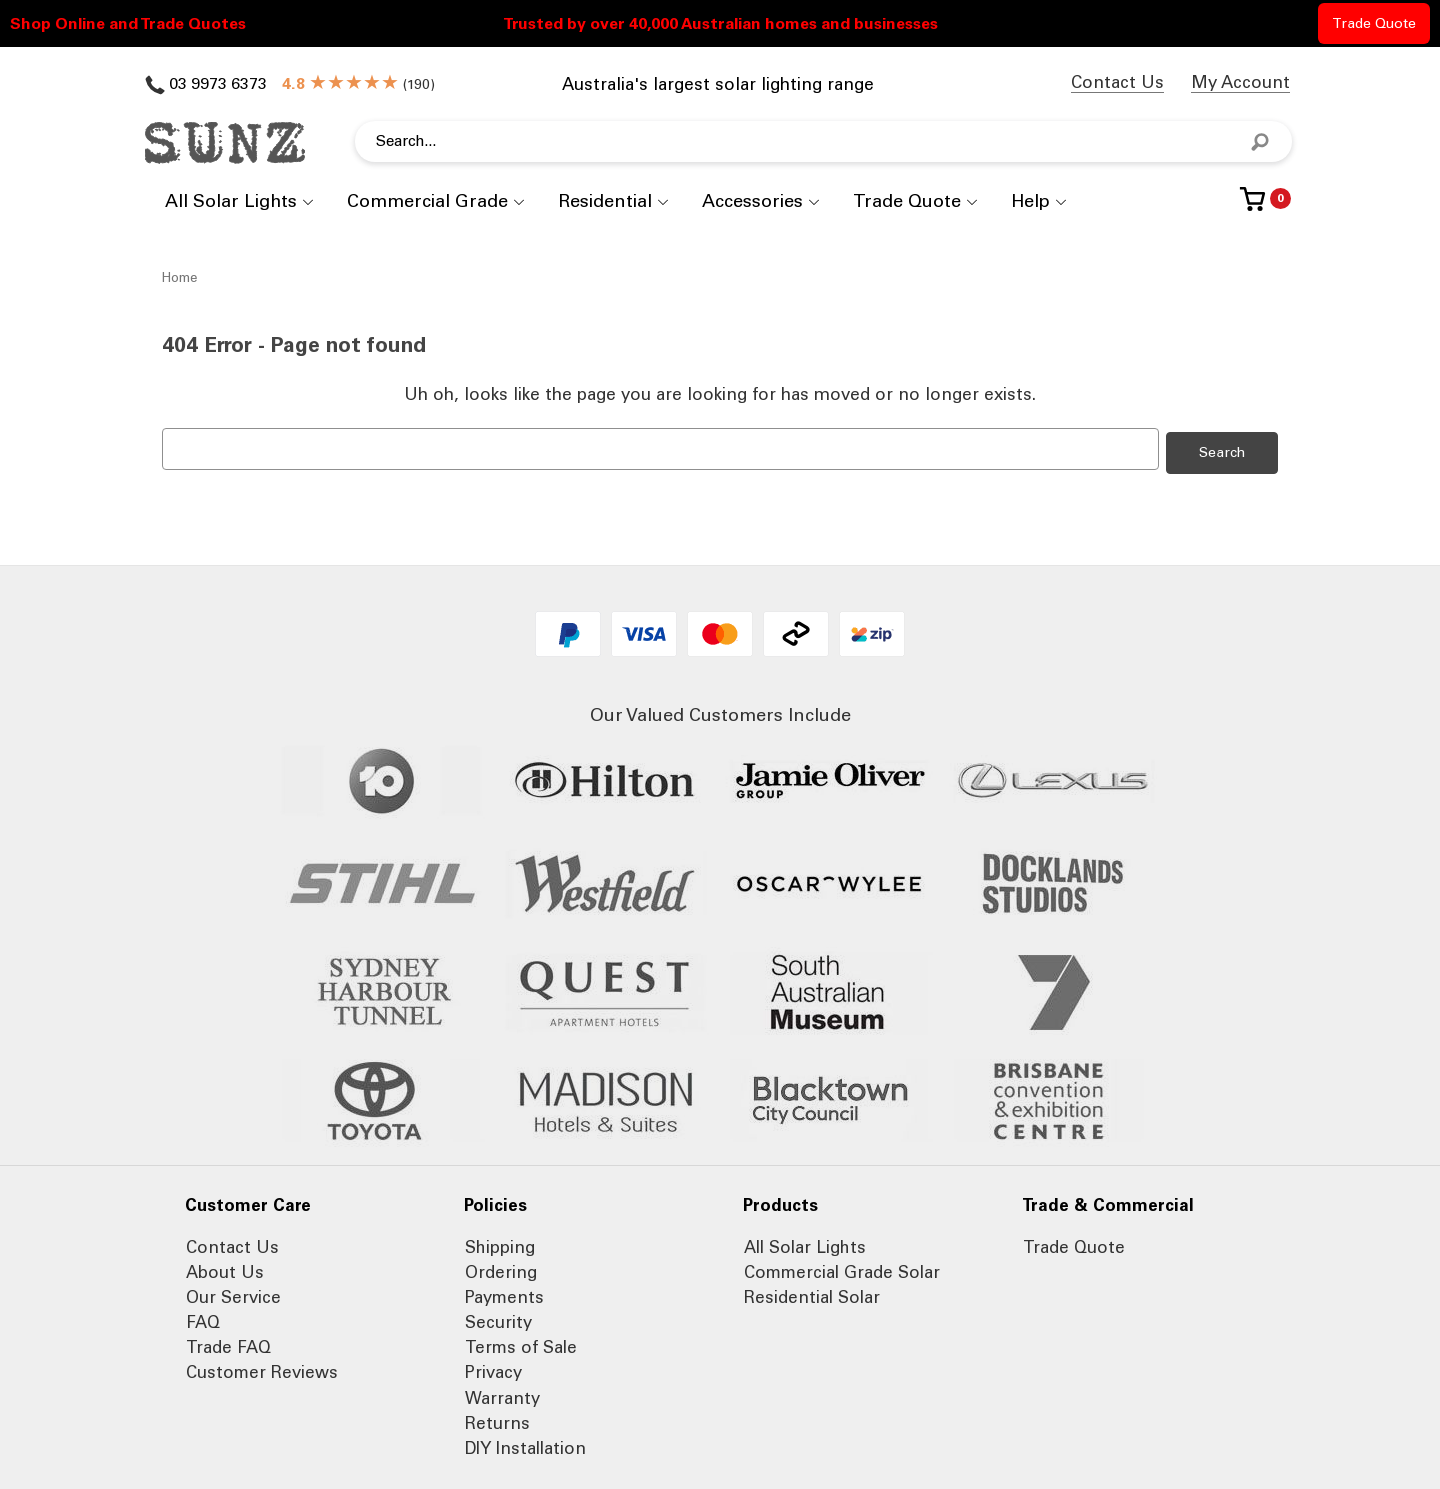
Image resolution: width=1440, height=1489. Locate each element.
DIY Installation (525, 1444)
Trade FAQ (228, 1344)
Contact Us (1117, 82)
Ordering (501, 1268)
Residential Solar (812, 1293)
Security (498, 1318)
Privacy (493, 1369)
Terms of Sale (521, 1344)
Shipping (500, 1243)
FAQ (203, 1318)
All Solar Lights (231, 201)
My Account (1240, 82)
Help (1030, 201)
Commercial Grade (427, 201)
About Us (225, 1268)
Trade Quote (1374, 23)
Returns (497, 1419)
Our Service (233, 1293)
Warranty (502, 1394)
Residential (605, 201)
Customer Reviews (262, 1369)
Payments (504, 1293)
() (358, 84)
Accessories (752, 201)
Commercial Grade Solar (842, 1268)
